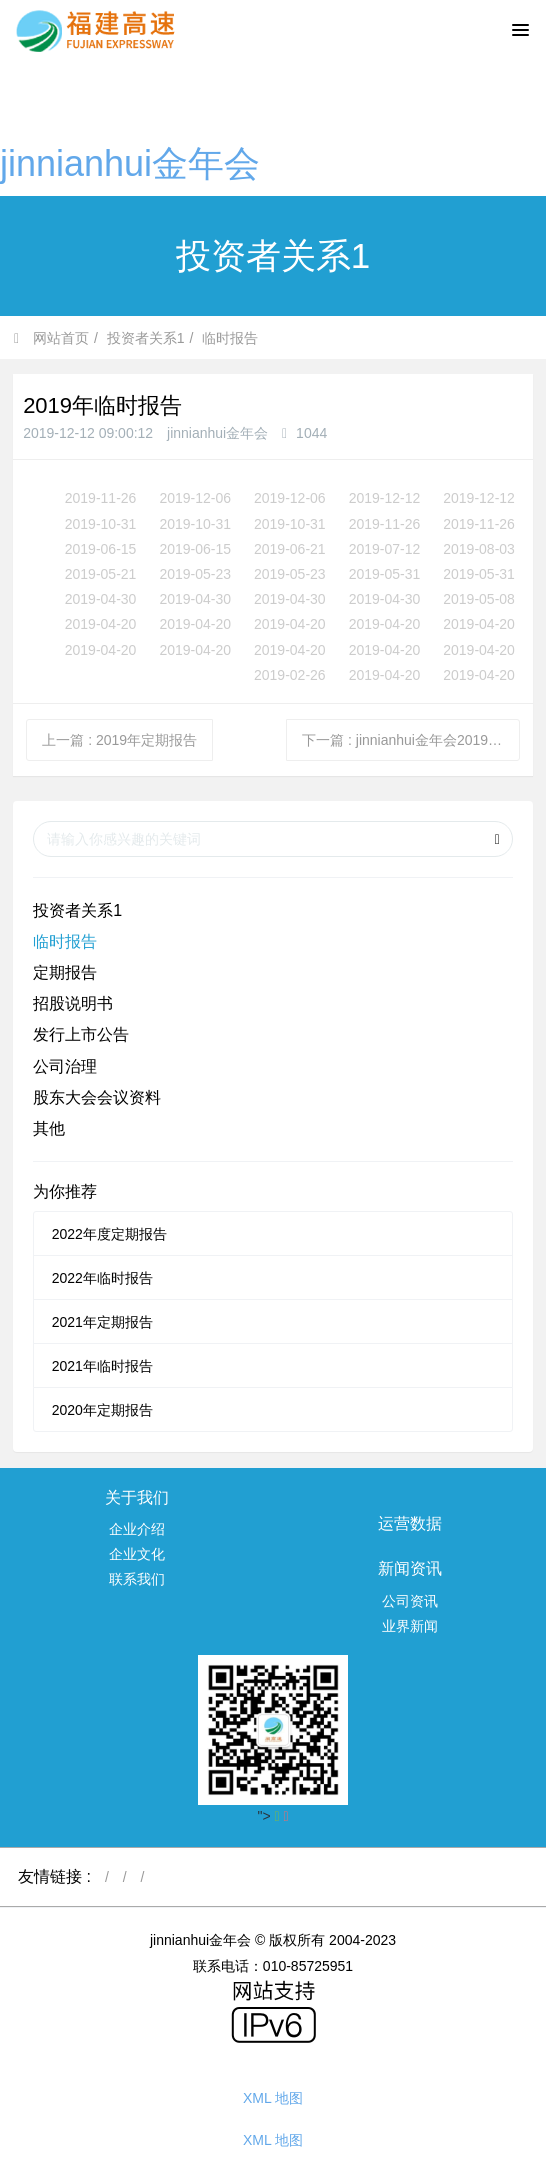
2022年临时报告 (102, 1278)
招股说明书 (73, 1003)
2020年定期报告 (102, 1410)
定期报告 (65, 972)
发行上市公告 (81, 1034)
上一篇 (119, 740)
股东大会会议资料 (97, 1097)
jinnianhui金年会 (130, 163)
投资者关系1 (146, 338)
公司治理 (65, 1066)
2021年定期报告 (102, 1322)
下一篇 (411, 740)
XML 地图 (273, 2098)
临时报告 (230, 338)
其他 (49, 1128)
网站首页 (51, 338)
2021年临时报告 (102, 1366)
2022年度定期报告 (109, 1234)
